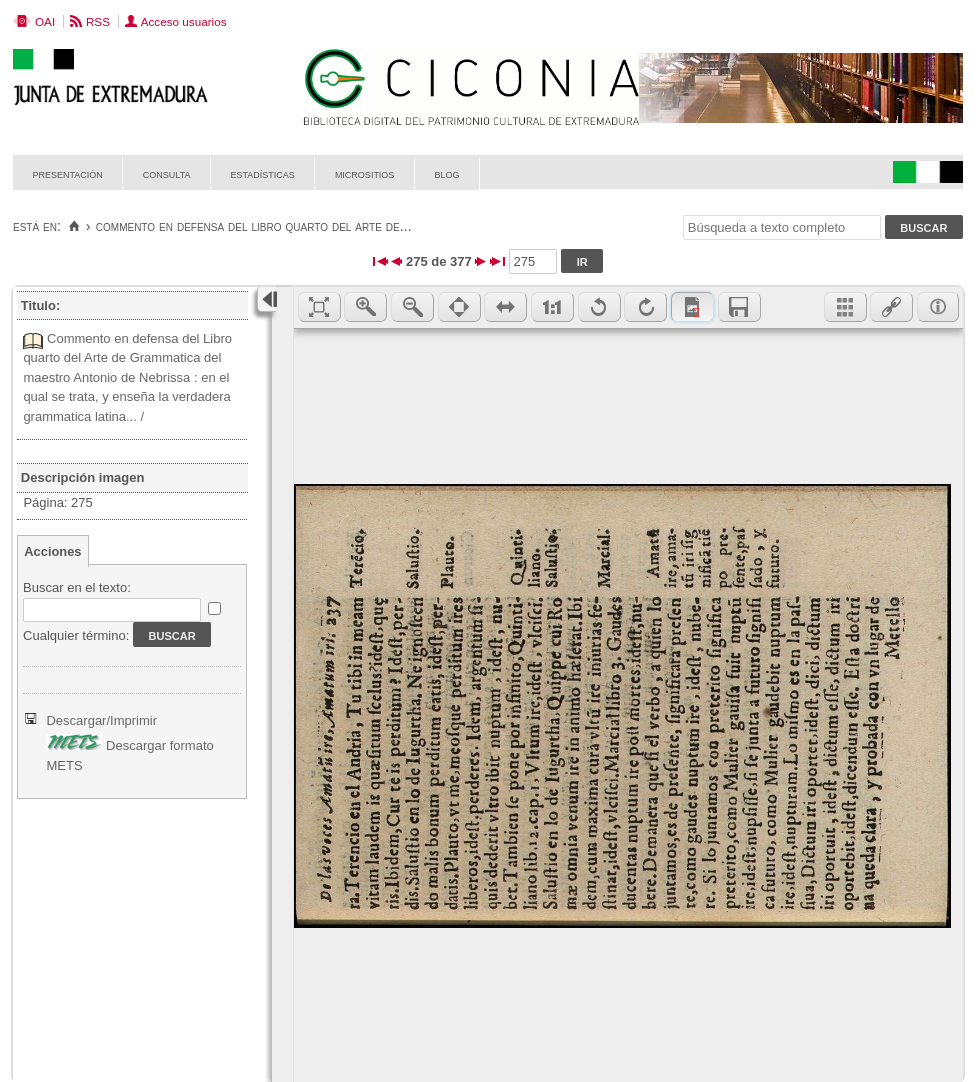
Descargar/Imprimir (101, 720)
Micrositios (365, 173)
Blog (446, 173)
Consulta (167, 173)
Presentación (68, 173)
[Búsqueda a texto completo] (782, 227)
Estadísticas (263, 173)
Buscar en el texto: (77, 587)
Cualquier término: (76, 635)
